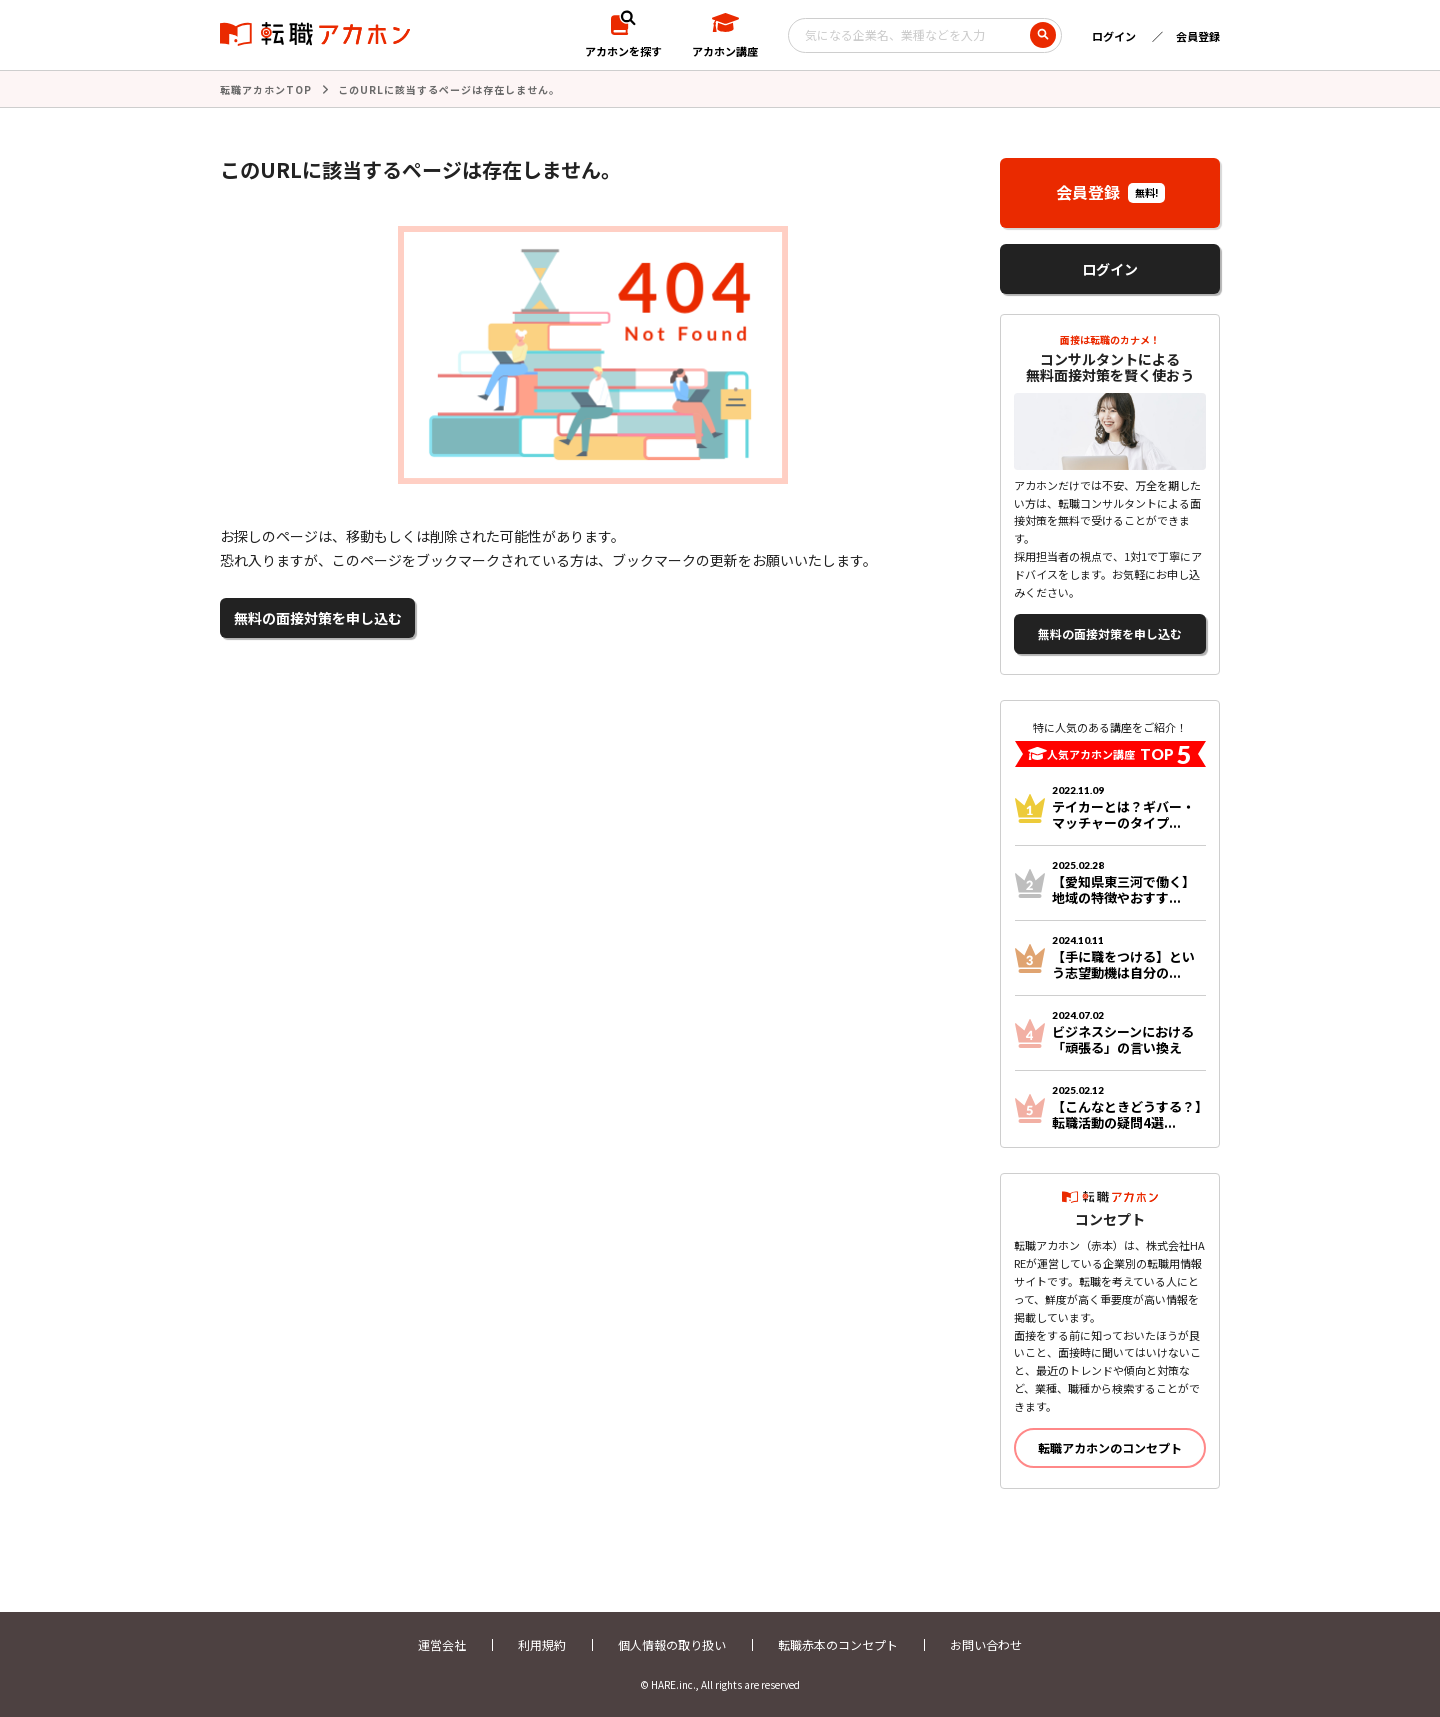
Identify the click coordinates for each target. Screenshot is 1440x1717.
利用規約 (542, 1644)
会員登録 (1198, 36)
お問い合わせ (986, 1644)
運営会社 (442, 1644)
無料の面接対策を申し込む (318, 618)
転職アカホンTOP (266, 89)
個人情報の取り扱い (672, 1644)
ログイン (1114, 36)
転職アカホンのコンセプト (1110, 1447)
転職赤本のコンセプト (838, 1644)
